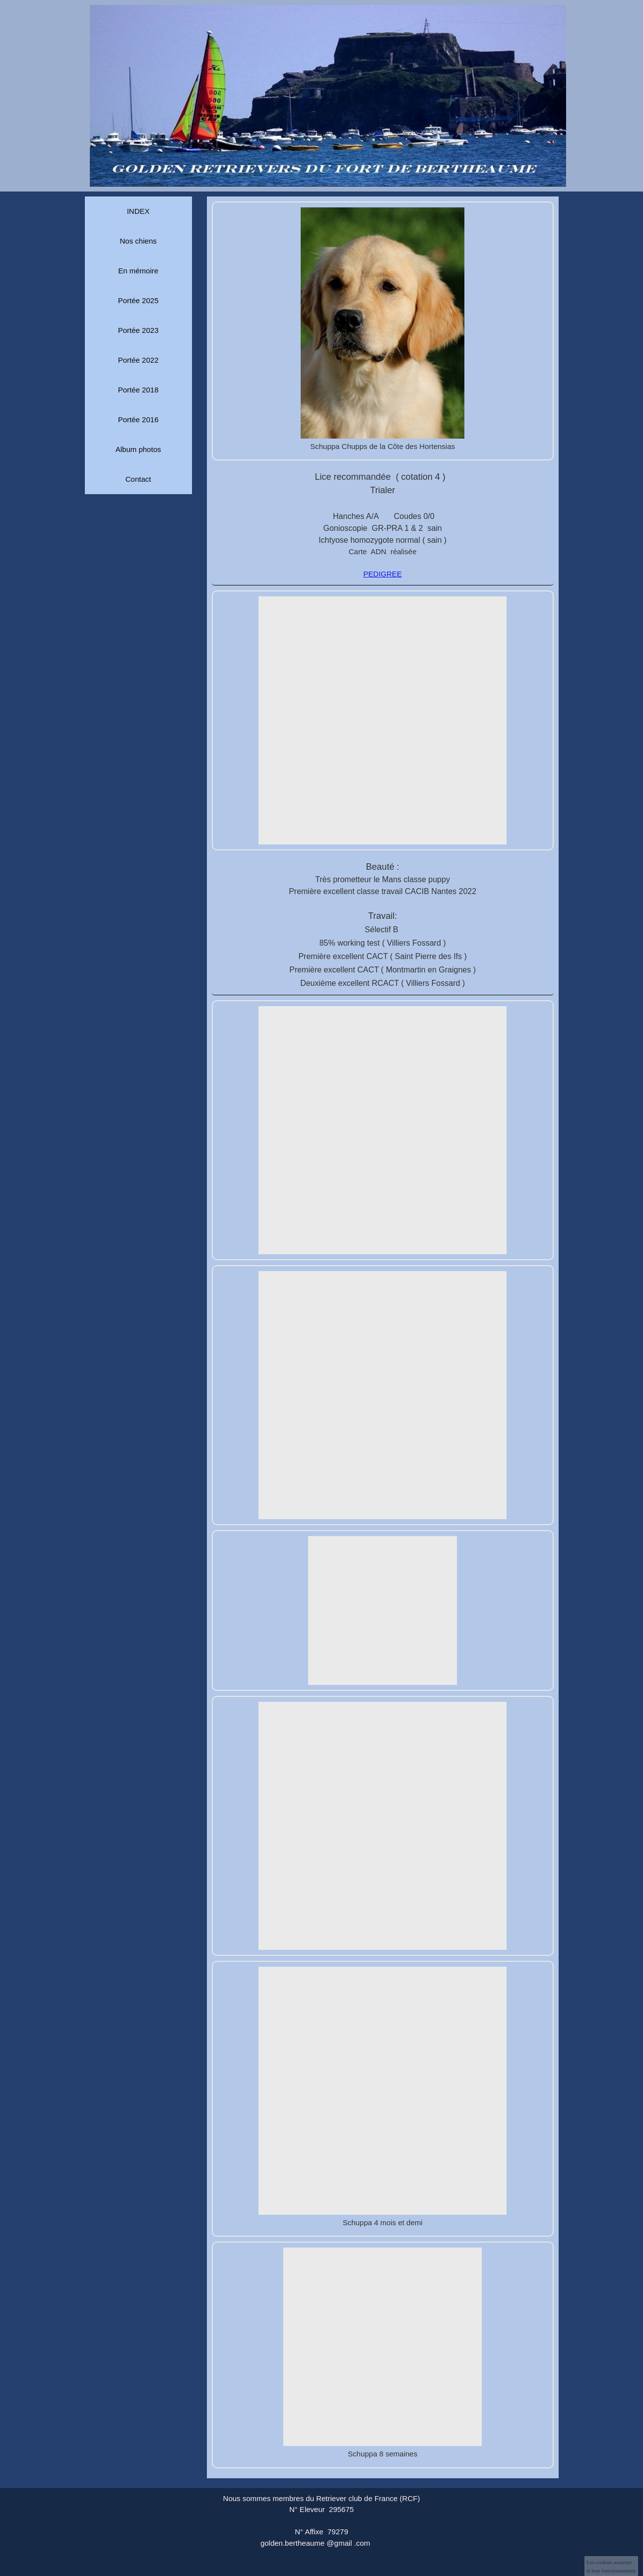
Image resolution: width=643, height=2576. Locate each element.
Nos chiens (138, 241)
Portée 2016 (138, 419)
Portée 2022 (138, 360)
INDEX (138, 211)
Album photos (138, 449)
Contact (138, 479)
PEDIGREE (382, 574)
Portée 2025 (138, 300)
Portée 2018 (138, 390)
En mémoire (138, 270)
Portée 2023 (138, 330)
